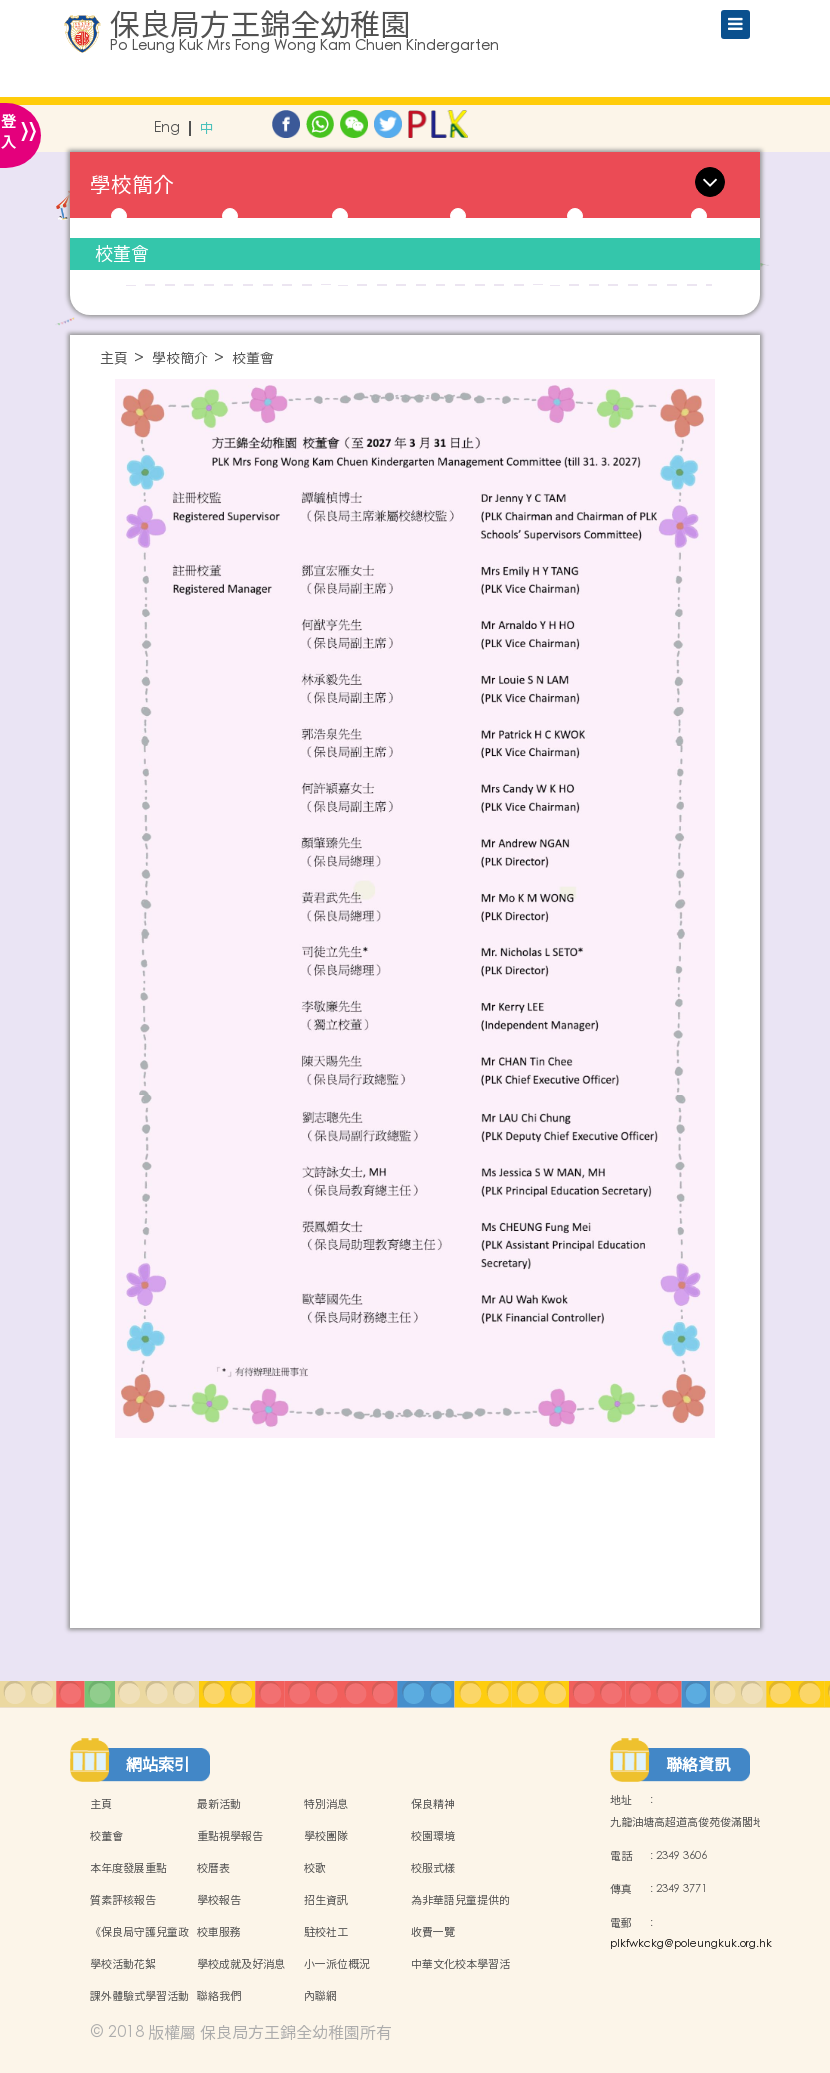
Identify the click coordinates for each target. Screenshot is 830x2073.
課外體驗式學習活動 (139, 1996)
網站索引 (158, 1764)
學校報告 (219, 1900)
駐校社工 (326, 1932)
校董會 (122, 253)
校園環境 (433, 1836)
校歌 (315, 1868)
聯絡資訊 (698, 1764)
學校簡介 (180, 358)
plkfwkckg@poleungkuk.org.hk (691, 1944)
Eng (167, 128)
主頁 (114, 358)
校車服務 (219, 1932)
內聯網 (320, 1996)
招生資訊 (326, 1900)
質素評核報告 (123, 1900)
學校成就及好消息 (241, 1964)
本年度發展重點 (128, 1868)
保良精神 (433, 1804)
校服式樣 (433, 1868)
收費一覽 (433, 1932)
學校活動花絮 (123, 1964)
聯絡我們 (219, 1996)
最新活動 (219, 1804)
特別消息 (326, 1804)
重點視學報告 (230, 1836)
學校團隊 (326, 1836)
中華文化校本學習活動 (460, 1975)
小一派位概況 (337, 1964)
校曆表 (213, 1868)
